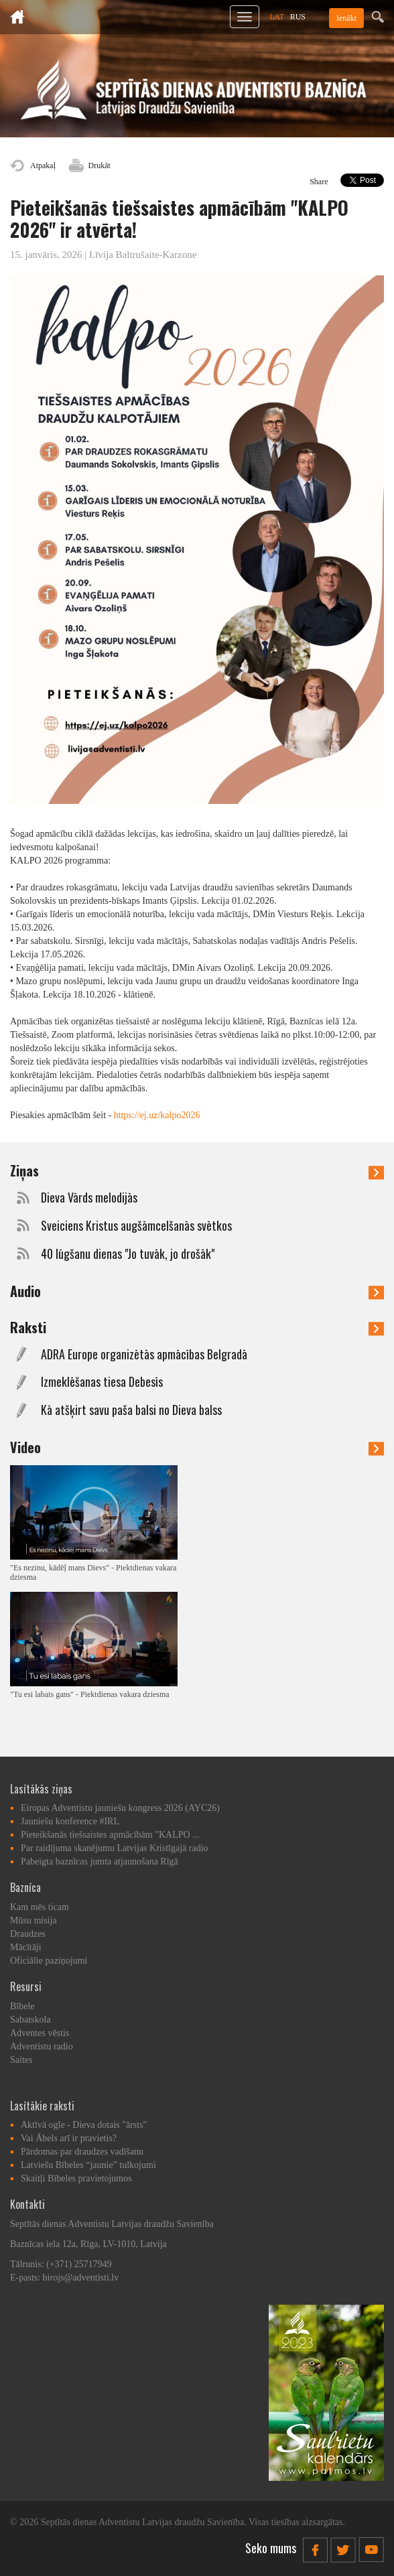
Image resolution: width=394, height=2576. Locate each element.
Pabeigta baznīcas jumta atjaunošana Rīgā (99, 1861)
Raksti (197, 1327)
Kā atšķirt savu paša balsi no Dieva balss (131, 1410)
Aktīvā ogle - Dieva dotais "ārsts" (84, 2125)
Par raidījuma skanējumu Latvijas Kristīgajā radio (114, 1848)
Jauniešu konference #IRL (70, 1821)
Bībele (22, 2006)
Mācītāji (26, 1947)
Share (319, 181)
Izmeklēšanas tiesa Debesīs (102, 1381)
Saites (21, 2060)
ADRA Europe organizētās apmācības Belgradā (144, 1354)
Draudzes (28, 1934)
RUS (298, 16)
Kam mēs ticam (39, 1907)
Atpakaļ (43, 165)
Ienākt (346, 18)
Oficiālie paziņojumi (48, 1961)
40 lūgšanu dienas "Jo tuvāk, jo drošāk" (127, 1253)
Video (197, 1447)
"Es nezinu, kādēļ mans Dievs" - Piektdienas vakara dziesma (93, 1572)
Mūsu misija (33, 1920)
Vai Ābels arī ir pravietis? (69, 2138)
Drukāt (99, 165)
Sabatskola (30, 2020)
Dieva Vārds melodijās (89, 1197)
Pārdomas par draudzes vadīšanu (82, 2152)
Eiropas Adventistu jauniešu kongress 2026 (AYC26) (120, 1808)
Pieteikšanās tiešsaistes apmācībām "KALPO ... (110, 1835)
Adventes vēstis (39, 2033)
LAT (276, 16)
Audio (197, 1291)
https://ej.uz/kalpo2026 (157, 1115)
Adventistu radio (41, 2046)
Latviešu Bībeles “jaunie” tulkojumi (88, 2165)
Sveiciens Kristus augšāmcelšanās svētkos (136, 1225)
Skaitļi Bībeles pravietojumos (76, 2178)
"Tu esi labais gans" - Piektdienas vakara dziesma (90, 1694)
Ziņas (197, 1170)
